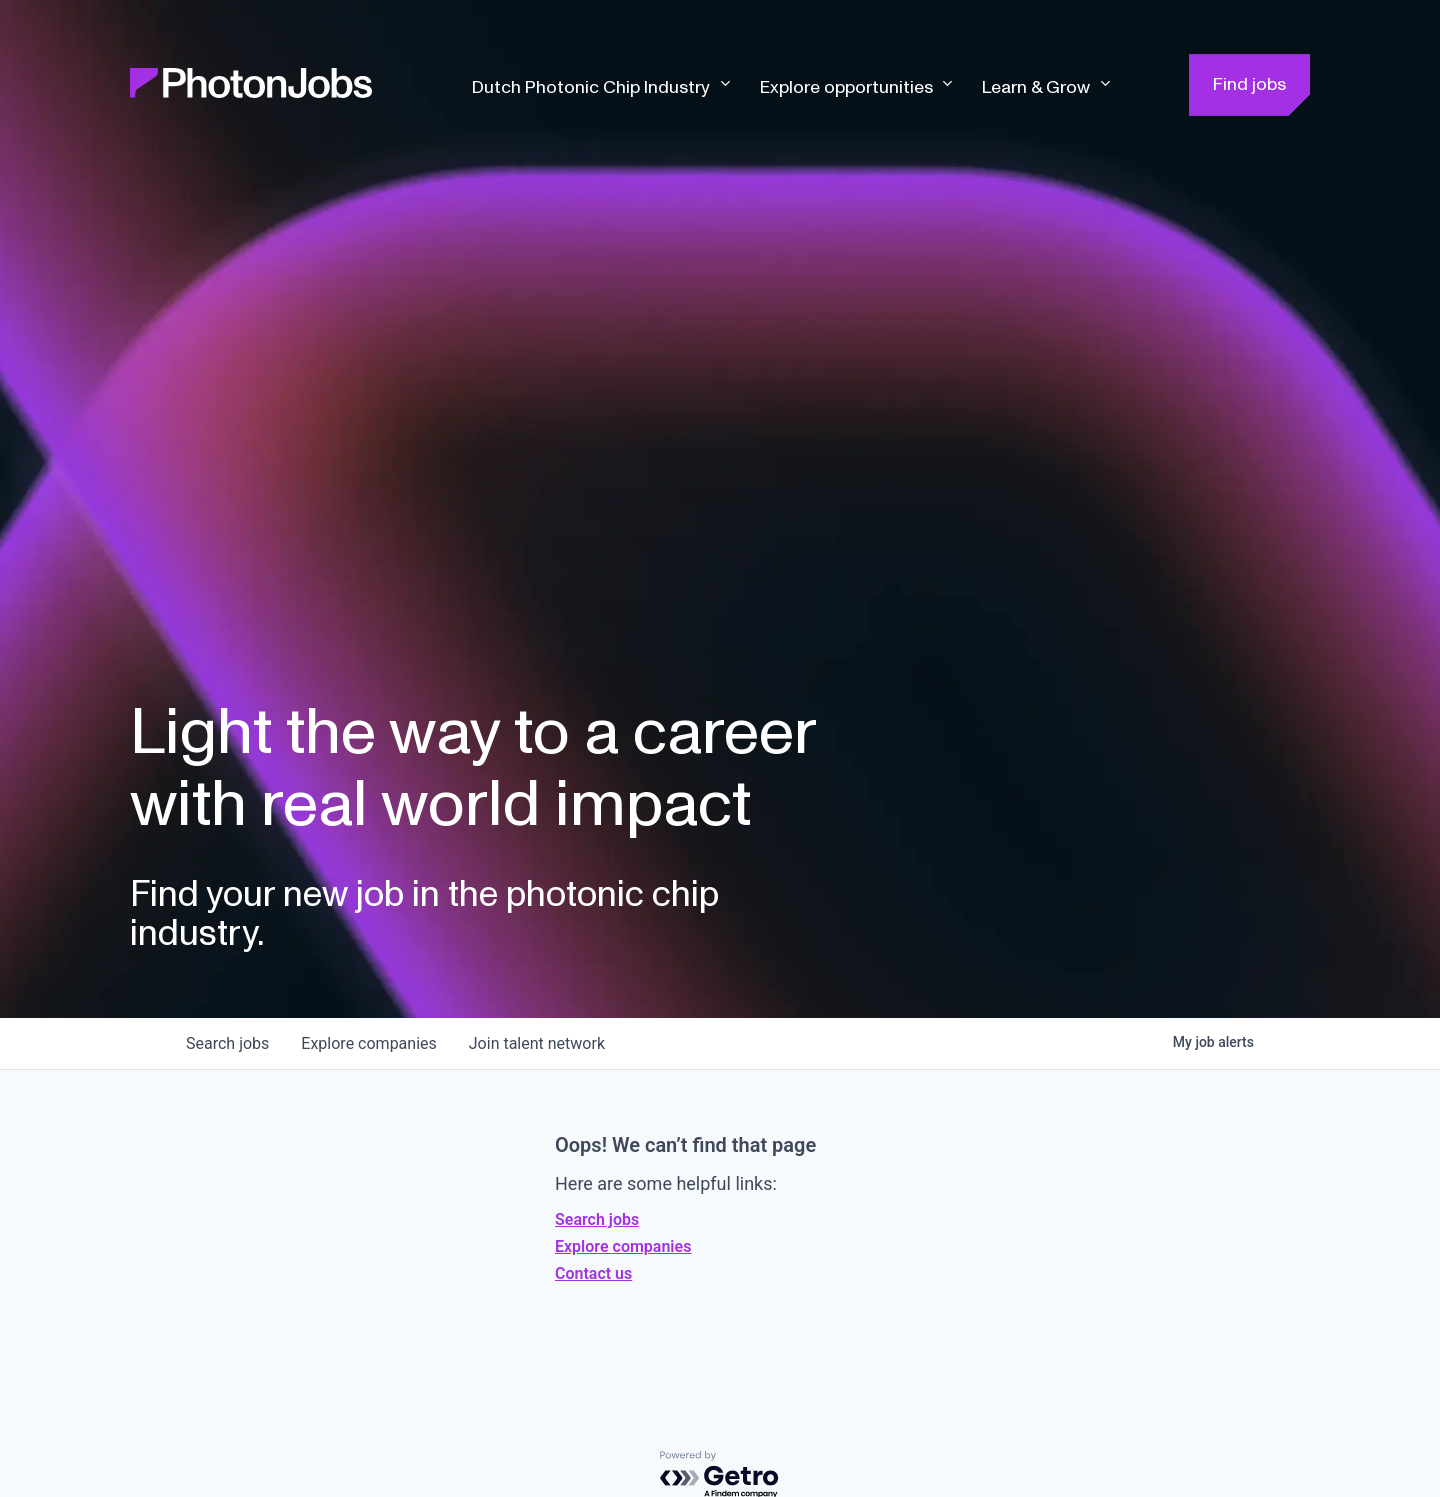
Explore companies (623, 1246)
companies (368, 1043)
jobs (227, 1043)
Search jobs (597, 1219)
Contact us (593, 1273)
